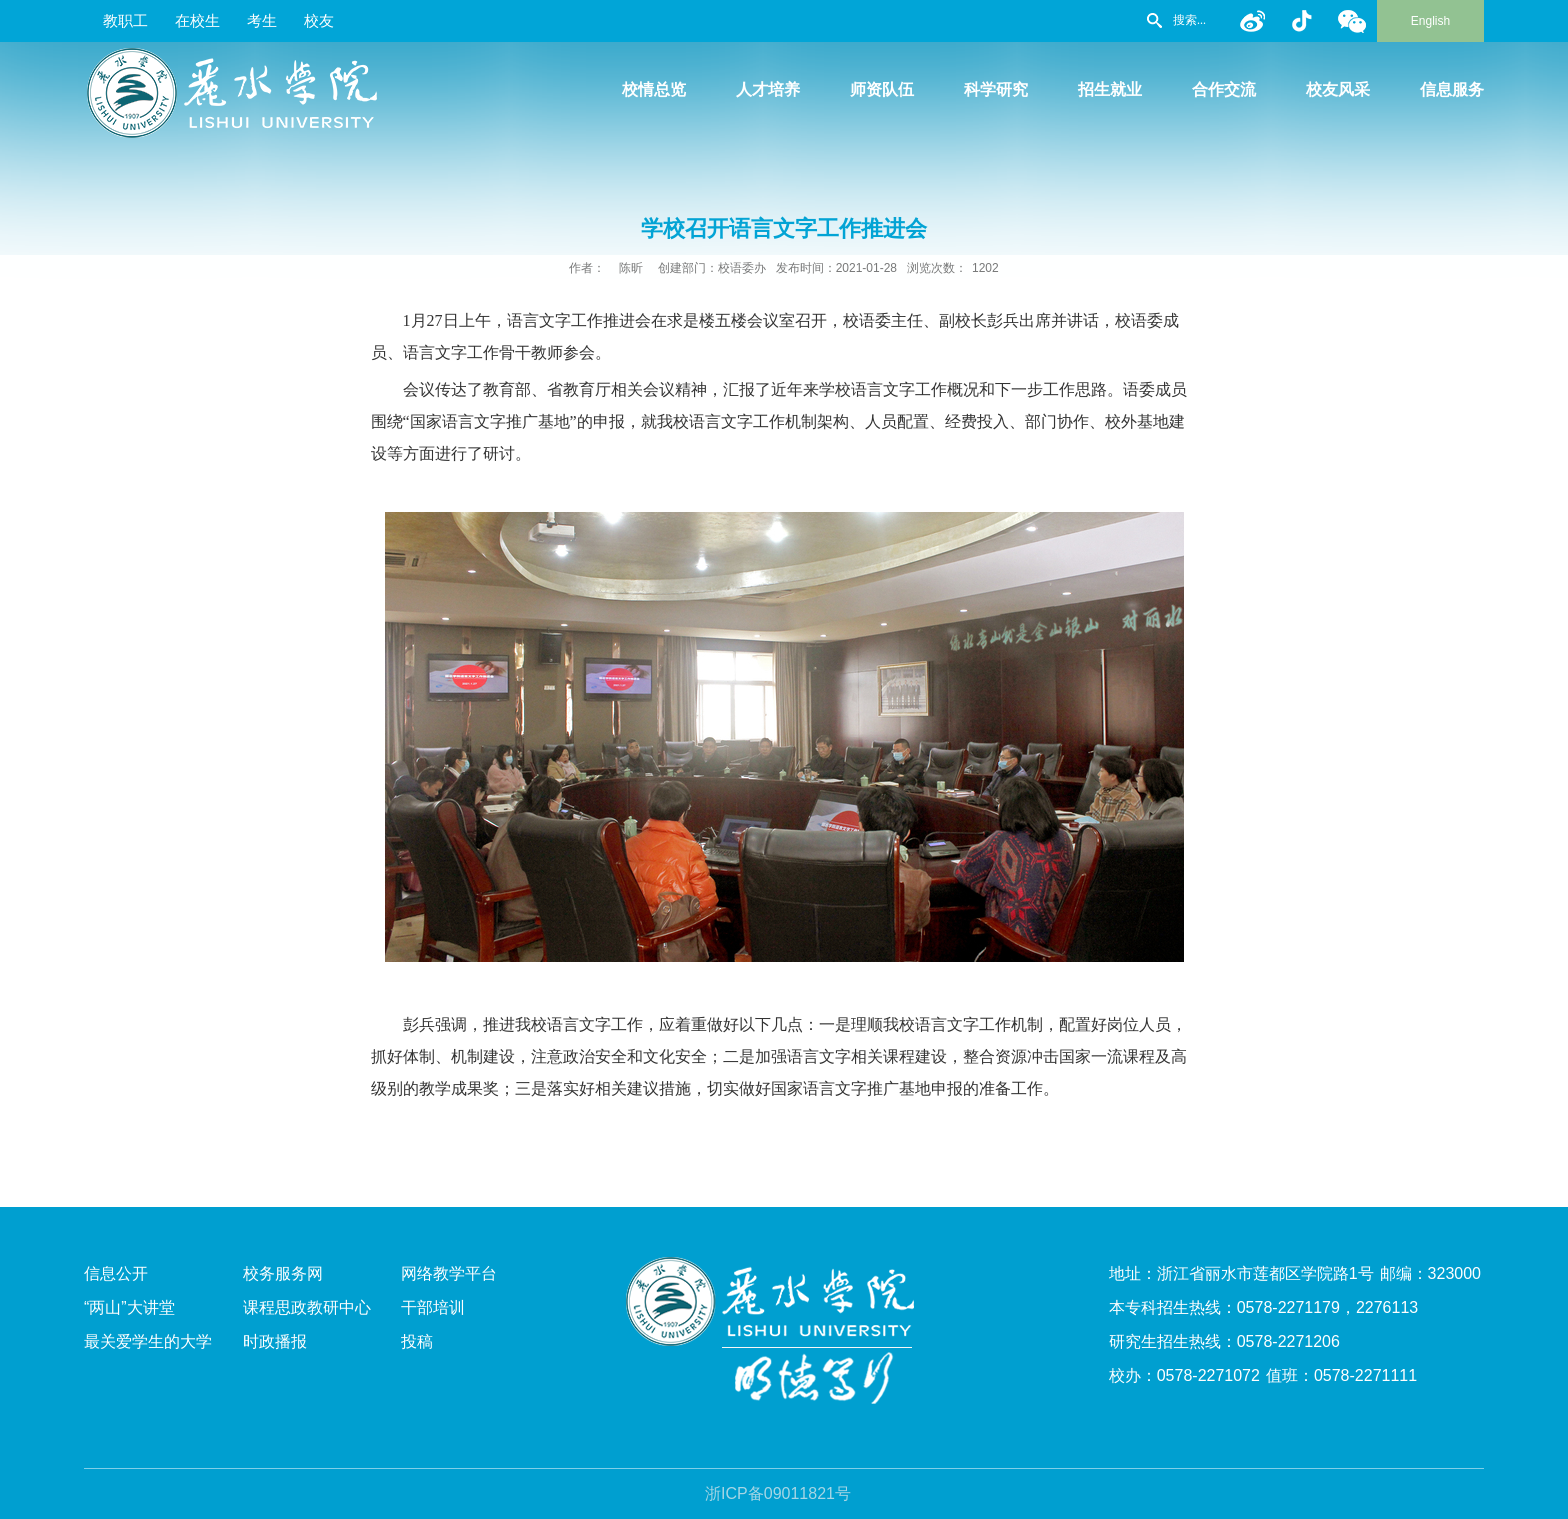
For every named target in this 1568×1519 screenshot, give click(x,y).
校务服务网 (283, 1273)
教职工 (125, 20)
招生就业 (1110, 89)
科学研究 (996, 89)
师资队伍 (882, 89)
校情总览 (654, 89)
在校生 (197, 20)
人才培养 (768, 89)
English (1430, 21)
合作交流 (1224, 89)
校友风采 (1338, 89)
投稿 (417, 1341)
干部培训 (433, 1307)
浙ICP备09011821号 (778, 1493)
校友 (319, 20)
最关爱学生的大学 (148, 1341)
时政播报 (275, 1341)
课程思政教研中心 (307, 1307)
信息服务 (1452, 89)
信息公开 (116, 1273)
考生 (262, 20)
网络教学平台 (449, 1273)
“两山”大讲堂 (129, 1307)
